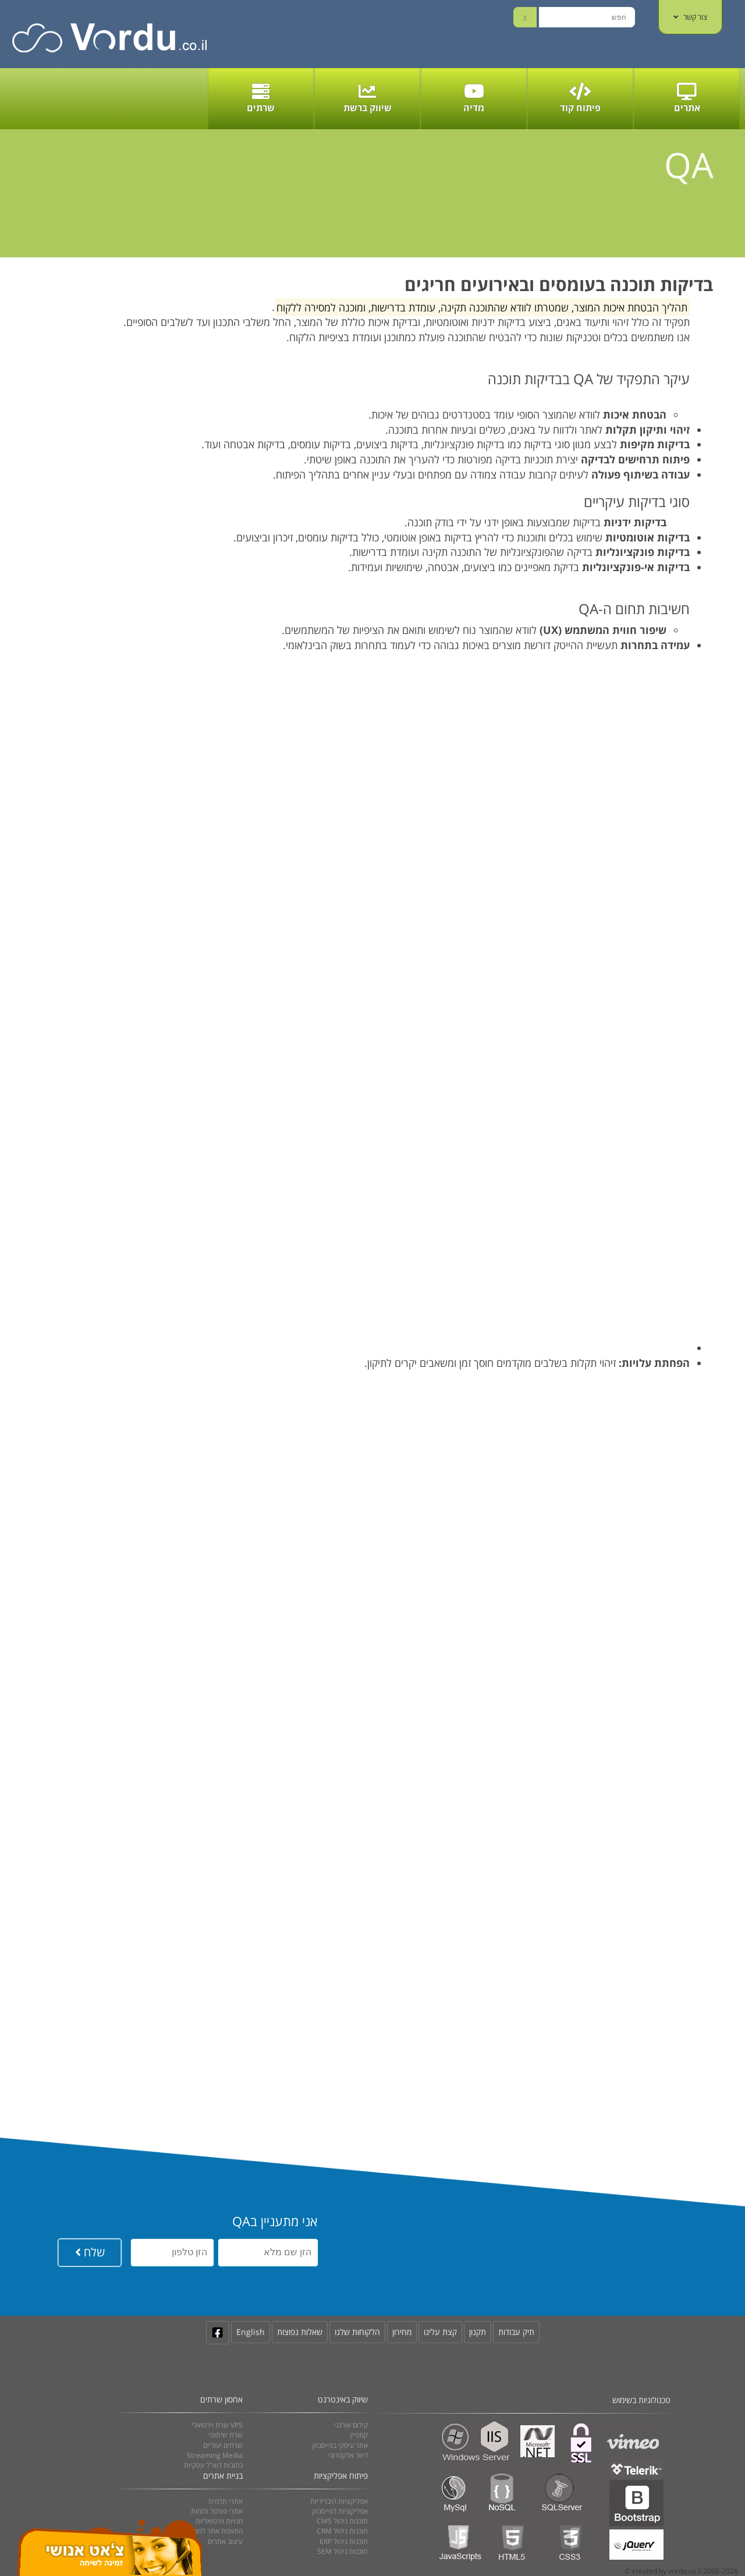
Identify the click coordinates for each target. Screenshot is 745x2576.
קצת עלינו (440, 2331)
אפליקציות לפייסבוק (340, 2511)
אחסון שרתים (221, 2399)
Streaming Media (215, 2455)
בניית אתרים (223, 2475)
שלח (90, 2252)
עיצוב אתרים (225, 2541)
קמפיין (359, 2435)
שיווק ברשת (367, 98)
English (250, 2331)
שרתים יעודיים (223, 2445)
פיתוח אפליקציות (341, 2475)
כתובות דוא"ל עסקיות (213, 2465)
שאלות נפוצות (299, 2331)
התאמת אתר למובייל (214, 2531)
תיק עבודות (516, 2331)
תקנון (477, 2331)
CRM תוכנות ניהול (342, 2531)
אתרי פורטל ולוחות (217, 2511)
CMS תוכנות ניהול (342, 2521)
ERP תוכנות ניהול (344, 2541)
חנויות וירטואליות (219, 2521)
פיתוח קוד (580, 98)
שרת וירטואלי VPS (217, 2425)
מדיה (473, 98)
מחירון (401, 2331)
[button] (348, 582)
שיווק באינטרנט (343, 2399)
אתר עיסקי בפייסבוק (340, 2445)
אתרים (687, 98)
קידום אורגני (351, 2425)
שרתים (261, 98)
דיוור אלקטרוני (348, 2455)
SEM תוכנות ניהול (342, 2551)
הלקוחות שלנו (357, 2331)
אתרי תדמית (225, 2501)
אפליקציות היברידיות (339, 2501)
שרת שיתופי (225, 2435)
